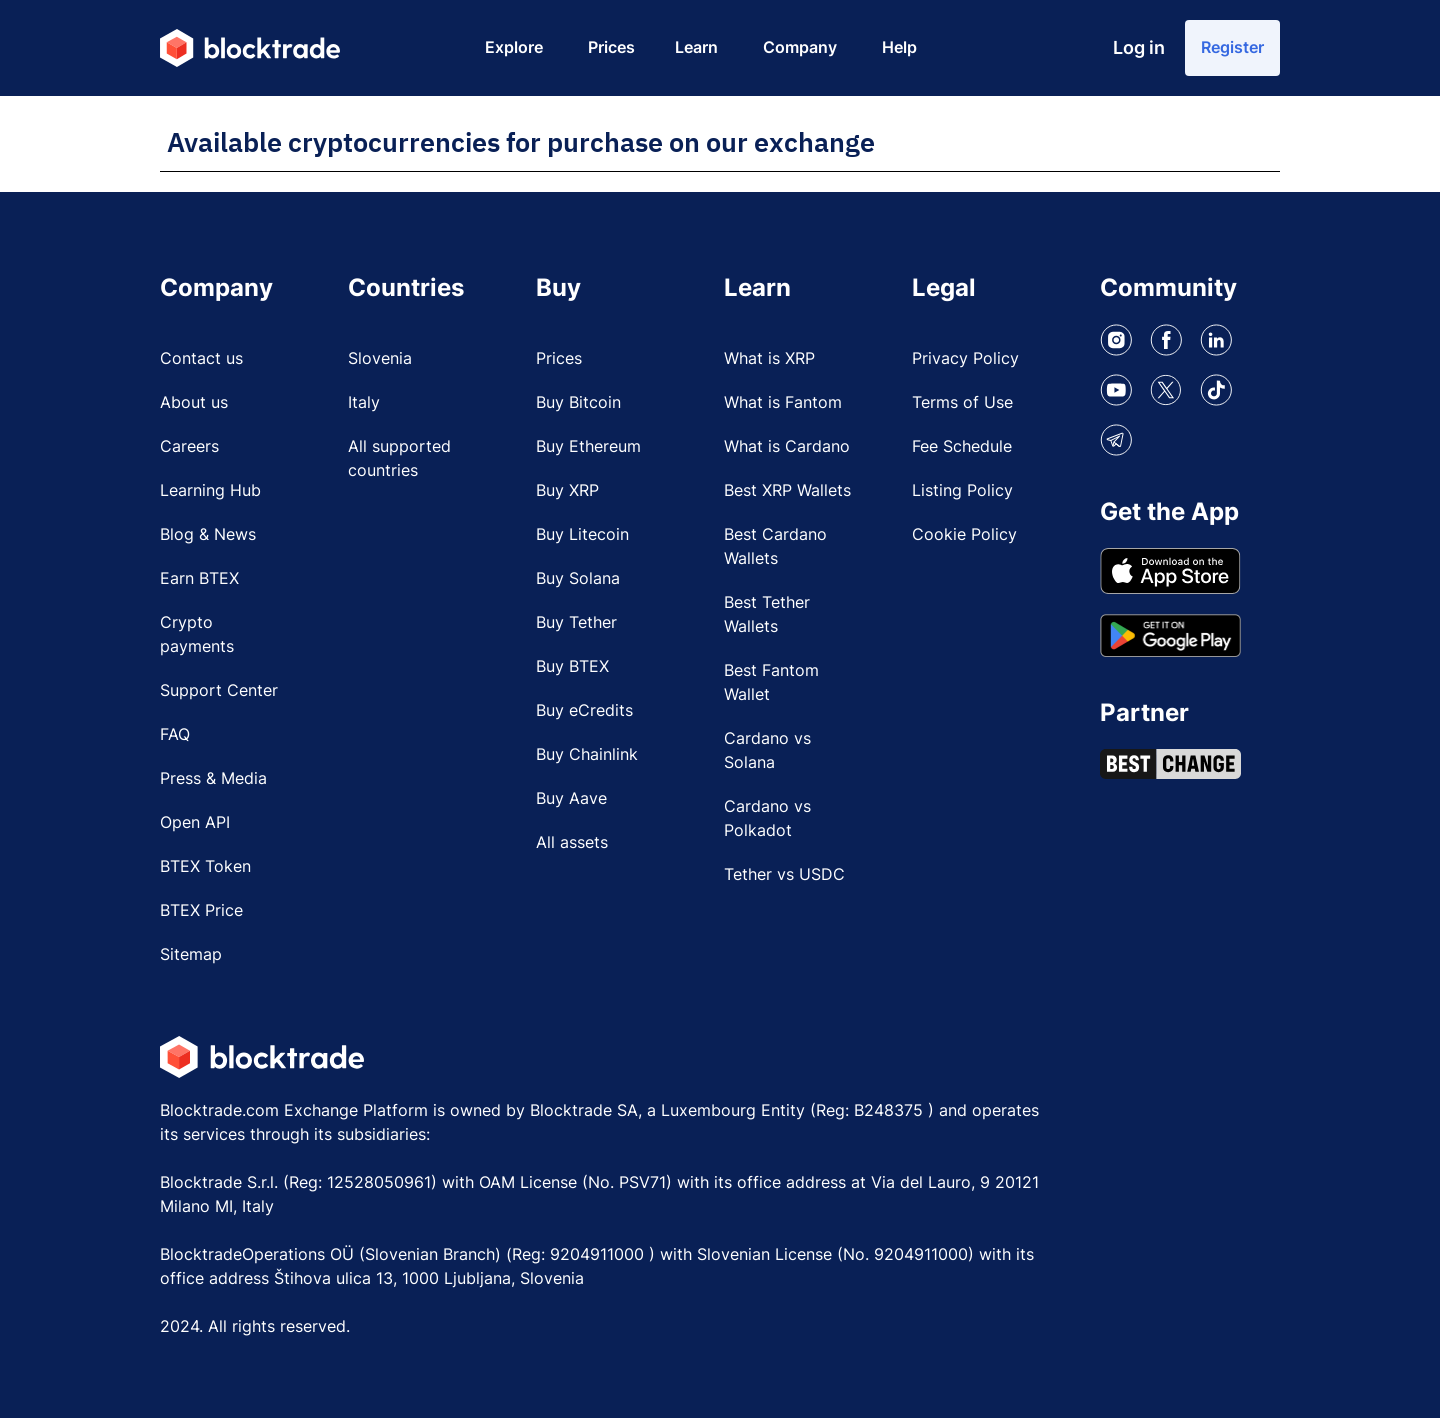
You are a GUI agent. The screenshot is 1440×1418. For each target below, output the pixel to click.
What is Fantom (783, 402)
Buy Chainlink (587, 754)
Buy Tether (576, 622)
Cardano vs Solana (767, 750)
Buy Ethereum (588, 446)
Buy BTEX (572, 666)
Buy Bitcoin (578, 402)
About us (194, 402)
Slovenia (380, 358)
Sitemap (191, 954)
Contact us (201, 358)
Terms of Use (962, 402)
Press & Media (213, 778)
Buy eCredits (584, 710)
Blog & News (208, 534)
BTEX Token (205, 866)
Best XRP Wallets (787, 490)
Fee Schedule (962, 446)
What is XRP (769, 358)
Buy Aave (571, 798)
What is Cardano (787, 446)
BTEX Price (201, 910)
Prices (559, 358)
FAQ (175, 734)
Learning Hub (210, 490)
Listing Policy (962, 490)
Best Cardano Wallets (775, 546)
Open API (195, 822)
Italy (364, 402)
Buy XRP (567, 490)
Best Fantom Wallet (771, 682)
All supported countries (399, 458)
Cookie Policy (964, 534)
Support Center (219, 690)
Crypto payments (197, 634)
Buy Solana (578, 578)
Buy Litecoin (582, 534)
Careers (189, 446)
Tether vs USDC (784, 874)
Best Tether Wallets (767, 614)
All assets (572, 842)
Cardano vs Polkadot (767, 818)
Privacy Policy (965, 358)
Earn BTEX (199, 578)
